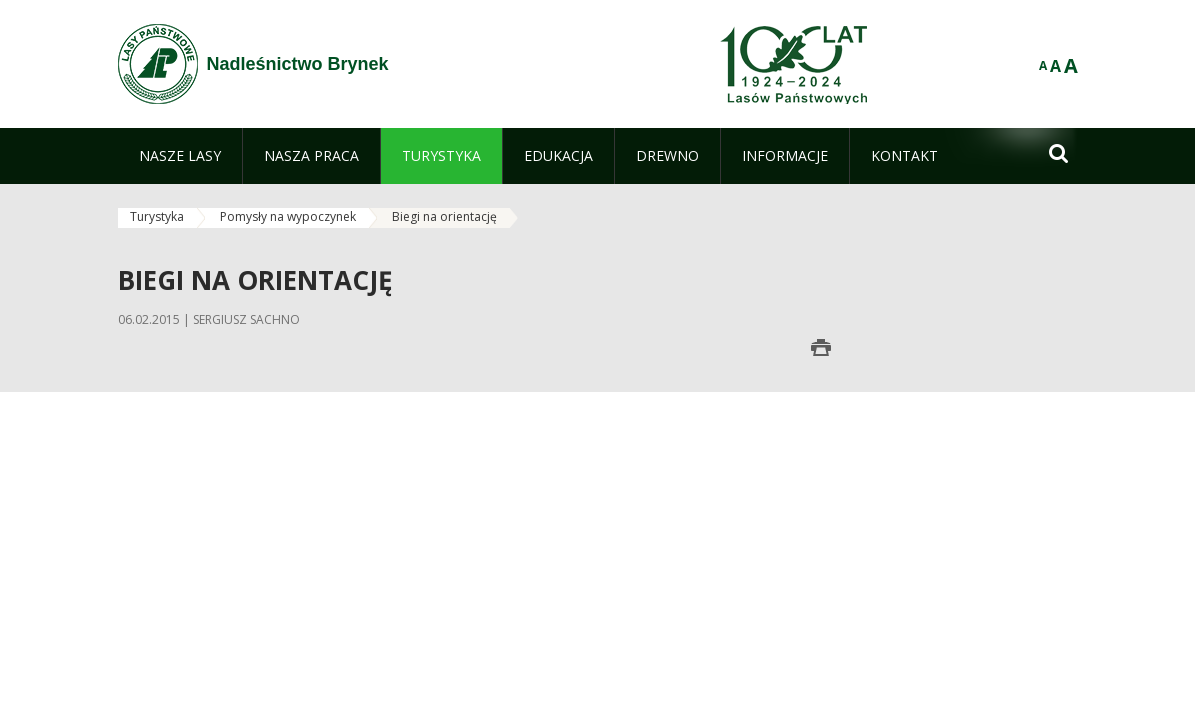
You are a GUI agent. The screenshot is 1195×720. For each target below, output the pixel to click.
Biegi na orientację (444, 216)
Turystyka (157, 216)
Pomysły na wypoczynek (288, 216)
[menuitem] (180, 156)
